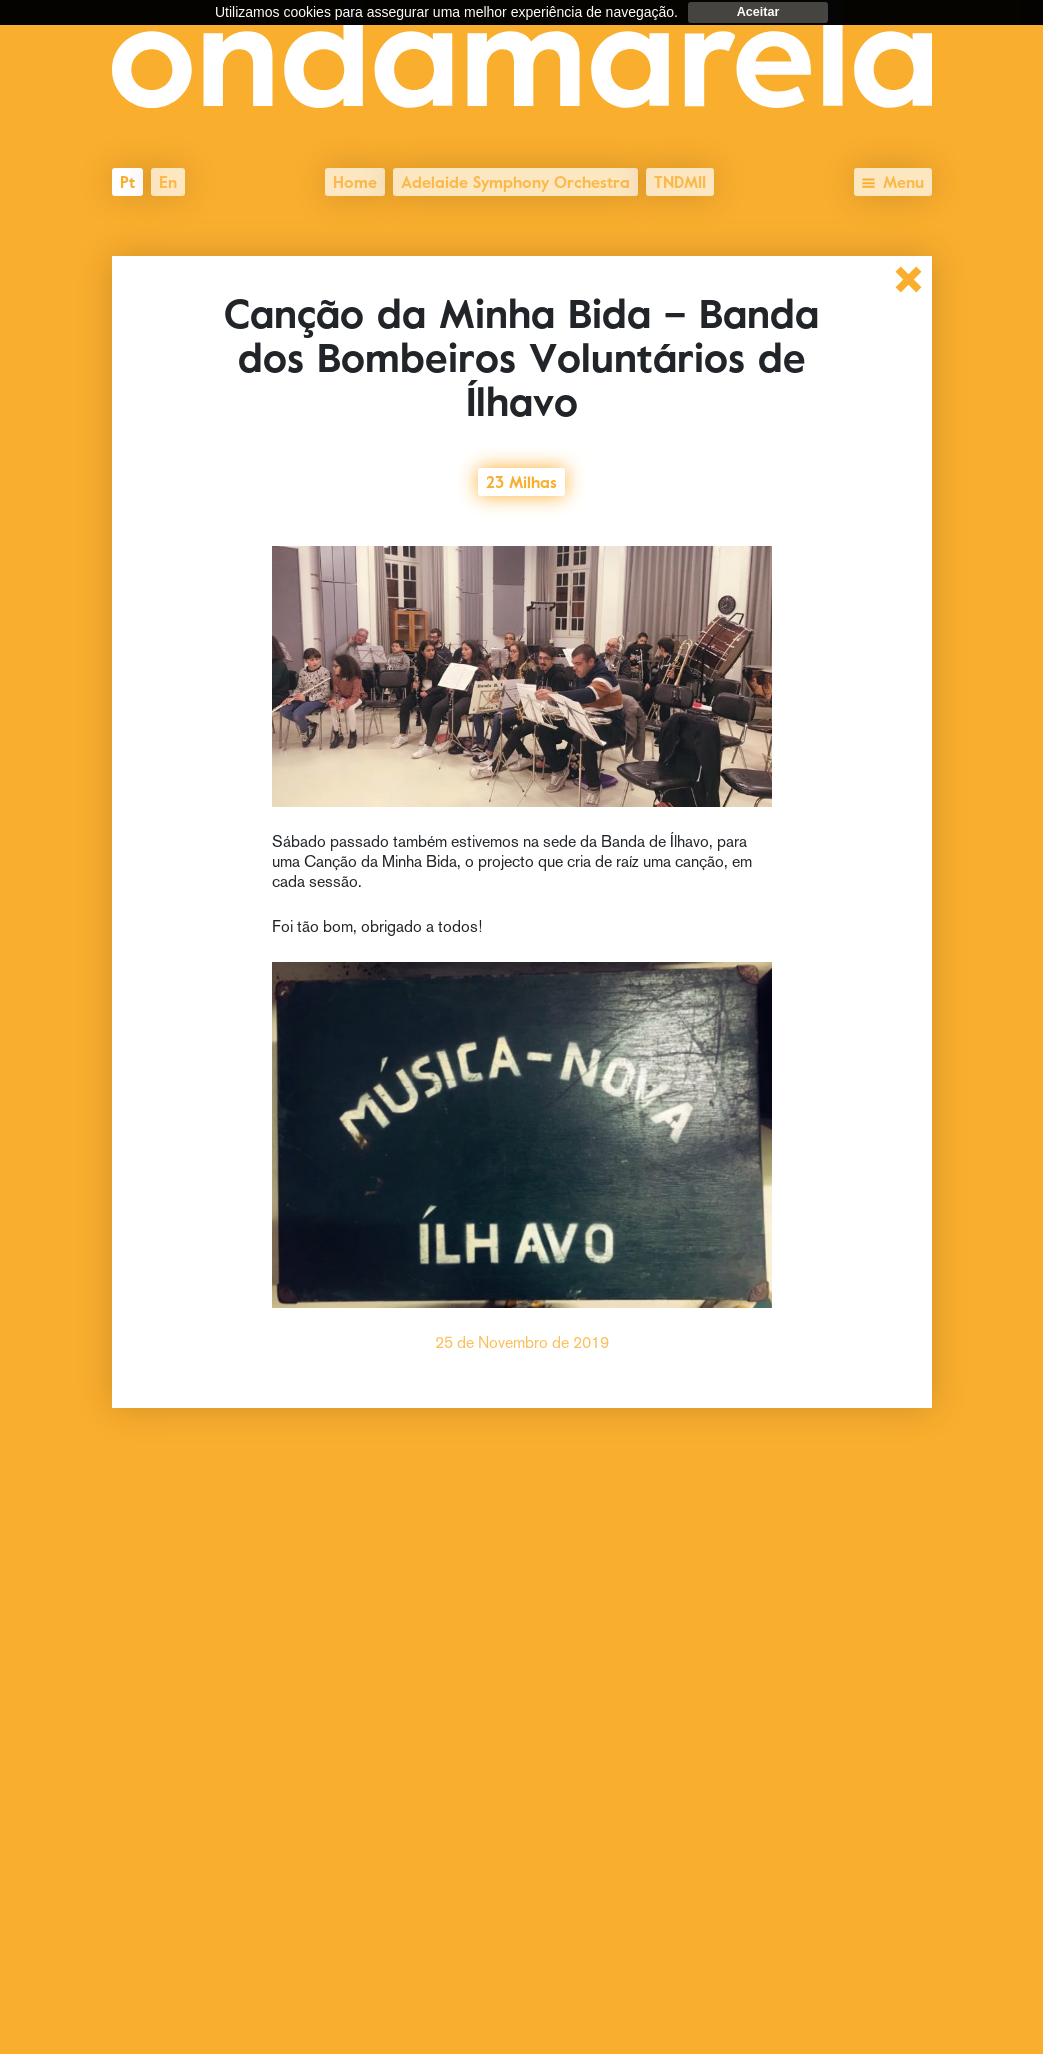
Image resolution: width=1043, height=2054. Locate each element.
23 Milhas (521, 480)
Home (355, 180)
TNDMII (680, 180)
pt (127, 180)
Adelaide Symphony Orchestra (515, 180)
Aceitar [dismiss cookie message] (758, 12)
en (168, 180)
